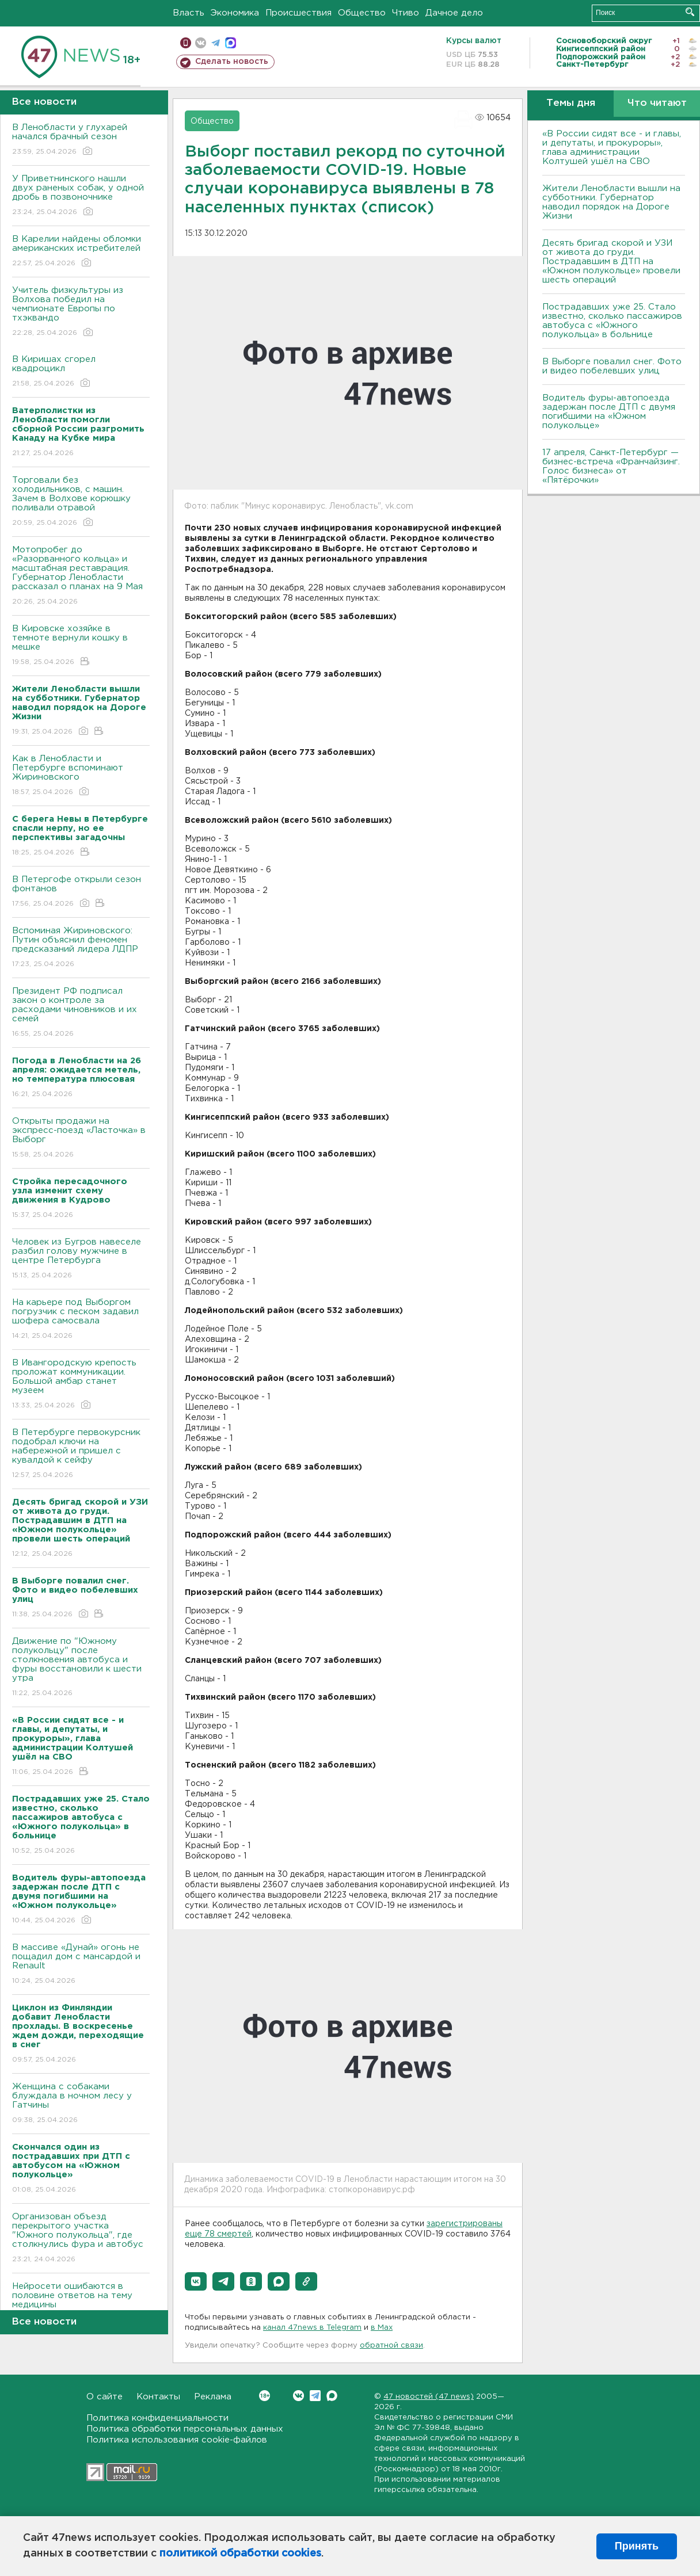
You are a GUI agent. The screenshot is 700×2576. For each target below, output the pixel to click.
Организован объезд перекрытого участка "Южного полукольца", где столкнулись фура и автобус (81, 2238)
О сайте (104, 2397)
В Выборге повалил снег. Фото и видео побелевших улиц (612, 366)
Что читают (657, 103)
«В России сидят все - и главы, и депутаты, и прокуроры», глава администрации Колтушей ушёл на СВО (611, 147)
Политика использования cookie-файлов (176, 2440)
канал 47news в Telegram (312, 2328)
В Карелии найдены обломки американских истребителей (81, 251)
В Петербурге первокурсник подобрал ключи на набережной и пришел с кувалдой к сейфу (81, 1454)
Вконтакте (264, 2395)
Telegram (315, 2395)
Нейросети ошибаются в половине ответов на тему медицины (81, 2304)
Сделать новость (231, 61)
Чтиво (405, 13)
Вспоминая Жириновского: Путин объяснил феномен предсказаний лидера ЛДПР (81, 948)
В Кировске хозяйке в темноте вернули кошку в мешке (81, 646)
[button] (196, 2281)
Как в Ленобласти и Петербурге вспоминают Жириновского (81, 776)
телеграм (215, 42)
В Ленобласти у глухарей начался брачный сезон (81, 140)
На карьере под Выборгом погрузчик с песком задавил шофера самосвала (81, 1320)
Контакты (158, 2397)
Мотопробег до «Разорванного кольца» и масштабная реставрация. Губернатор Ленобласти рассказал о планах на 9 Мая (81, 576)
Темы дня (570, 103)
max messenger (230, 42)
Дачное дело (454, 13)
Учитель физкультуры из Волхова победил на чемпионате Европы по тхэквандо (81, 312)
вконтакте (200, 42)
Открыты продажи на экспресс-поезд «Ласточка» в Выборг (81, 1138)
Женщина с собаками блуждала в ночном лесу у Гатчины (81, 2104)
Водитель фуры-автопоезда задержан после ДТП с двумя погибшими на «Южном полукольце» (608, 411)
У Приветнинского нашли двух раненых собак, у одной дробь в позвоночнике (81, 196)
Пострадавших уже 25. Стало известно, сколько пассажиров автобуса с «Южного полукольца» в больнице (612, 320)
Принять (637, 2546)
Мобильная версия (185, 42)
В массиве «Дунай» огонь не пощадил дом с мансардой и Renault (81, 1965)
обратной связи (391, 2345)
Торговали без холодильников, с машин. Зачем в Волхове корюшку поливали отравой (81, 502)
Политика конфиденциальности (157, 2418)
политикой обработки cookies (240, 2553)
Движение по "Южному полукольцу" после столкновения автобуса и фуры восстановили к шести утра (81, 1668)
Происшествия (298, 13)
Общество (362, 13)
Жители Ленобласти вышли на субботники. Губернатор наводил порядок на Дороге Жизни (611, 202)
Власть (188, 13)
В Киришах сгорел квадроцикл (81, 372)
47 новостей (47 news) (428, 2397)
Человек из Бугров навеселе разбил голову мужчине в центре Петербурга (81, 1259)
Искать (690, 11)
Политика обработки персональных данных (184, 2429)
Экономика (235, 13)
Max (331, 2395)
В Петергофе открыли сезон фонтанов (81, 892)
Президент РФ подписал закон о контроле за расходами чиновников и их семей (81, 1013)
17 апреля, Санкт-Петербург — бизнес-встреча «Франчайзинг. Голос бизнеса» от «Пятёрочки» (611, 466)
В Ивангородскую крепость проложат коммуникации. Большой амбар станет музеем (81, 1384)
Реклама (212, 2397)
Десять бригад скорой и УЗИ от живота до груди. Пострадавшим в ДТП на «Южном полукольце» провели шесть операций (611, 261)
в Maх (382, 2328)
